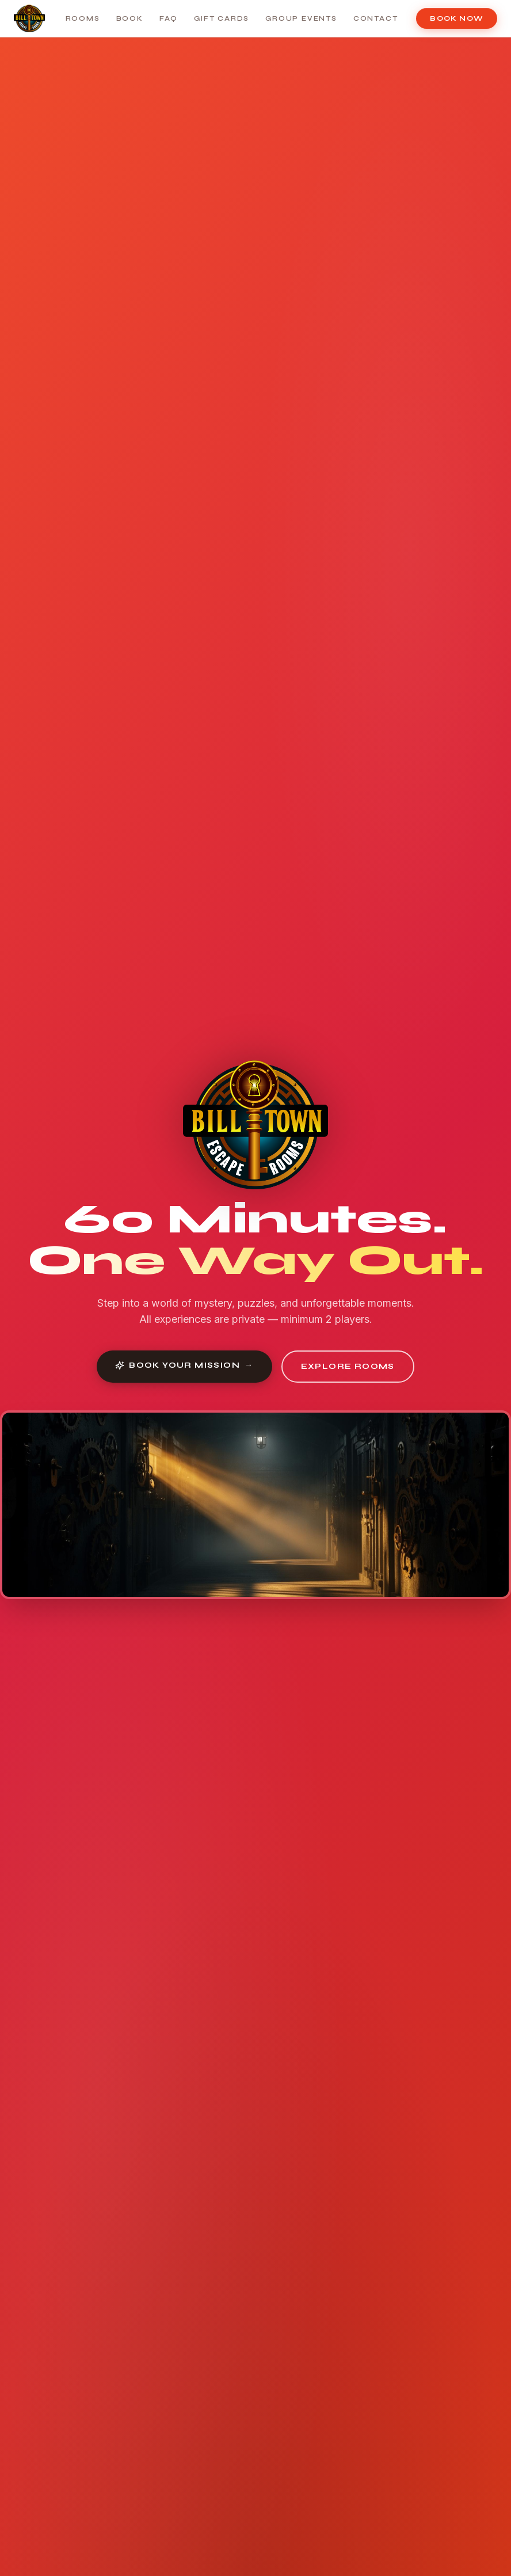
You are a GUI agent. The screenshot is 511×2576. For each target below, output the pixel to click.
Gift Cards (221, 18)
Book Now (456, 18)
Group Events (301, 18)
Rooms (83, 18)
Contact (375, 18)
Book (129, 18)
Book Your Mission (184, 1365)
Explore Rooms (348, 1366)
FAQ (168, 18)
